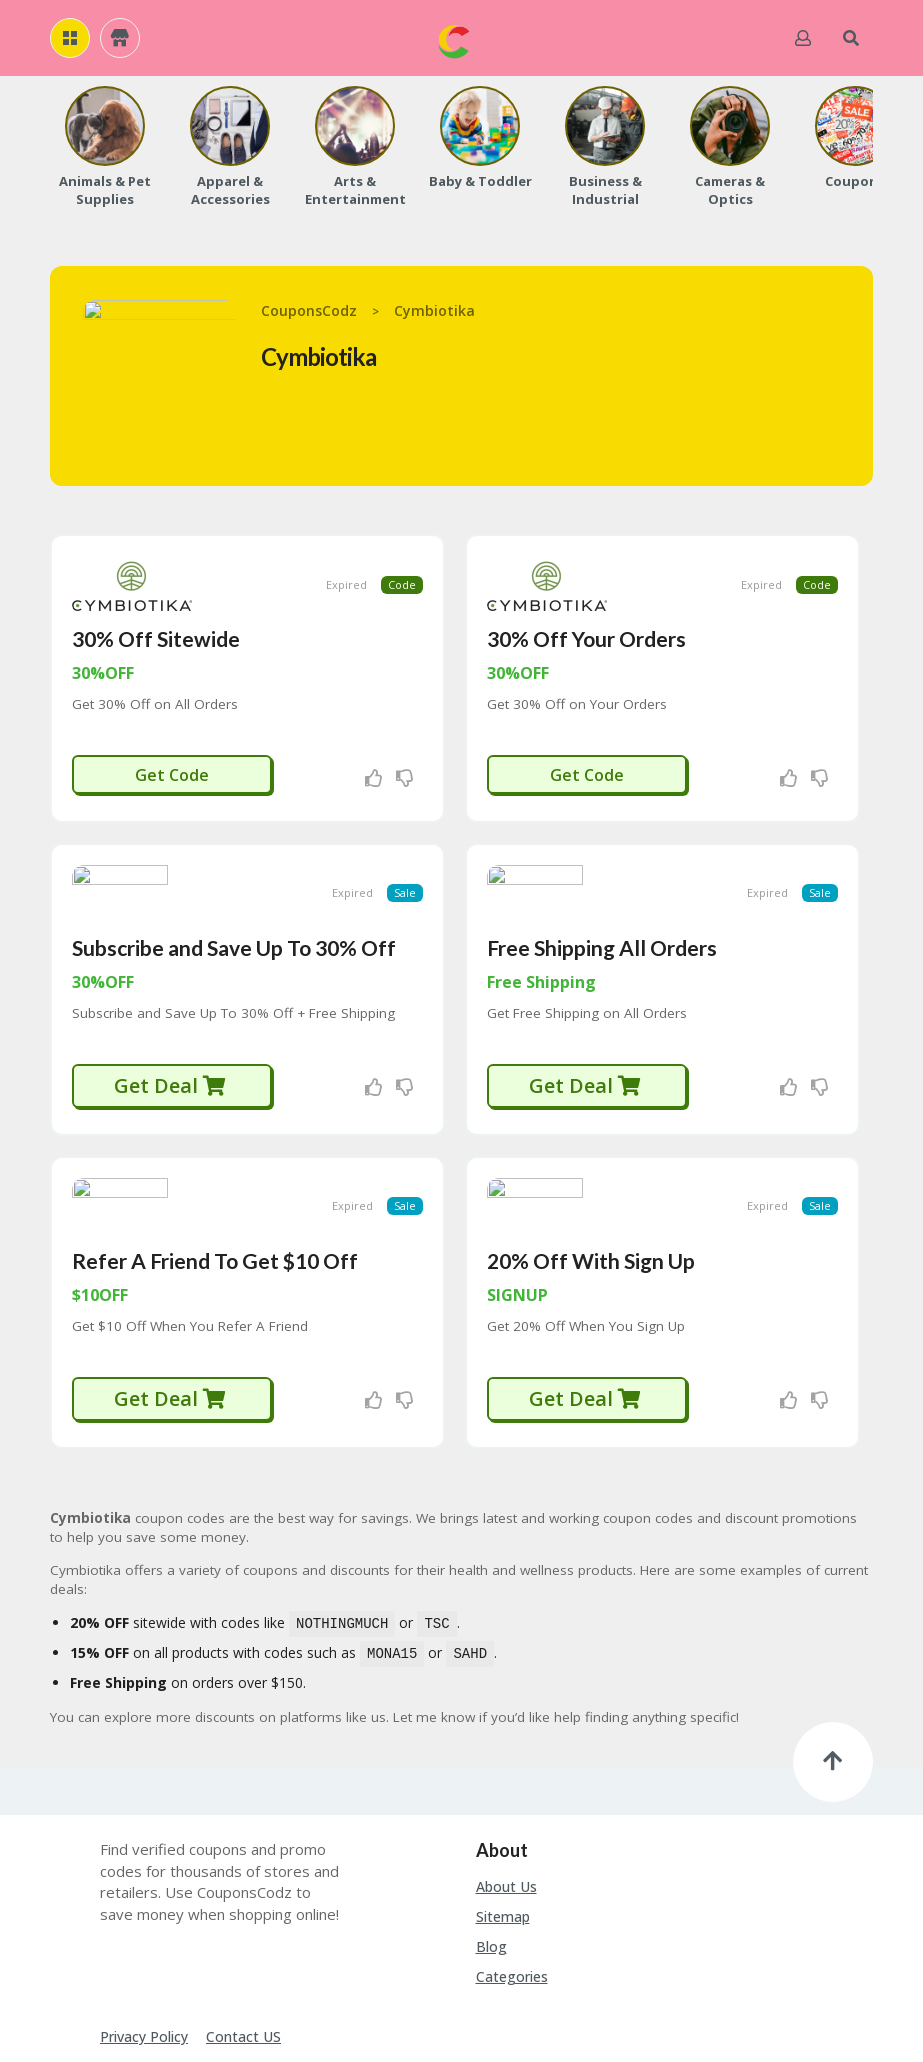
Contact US (243, 1948)
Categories (512, 1888)
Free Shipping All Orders (602, 891)
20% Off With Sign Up (591, 1176)
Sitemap (503, 1828)
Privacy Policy (144, 1948)
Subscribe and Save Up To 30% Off (234, 891)
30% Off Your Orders (586, 610)
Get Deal (170, 1029)
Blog (491, 1858)
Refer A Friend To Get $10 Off (215, 1176)
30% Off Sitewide (156, 610)
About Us (506, 1798)
